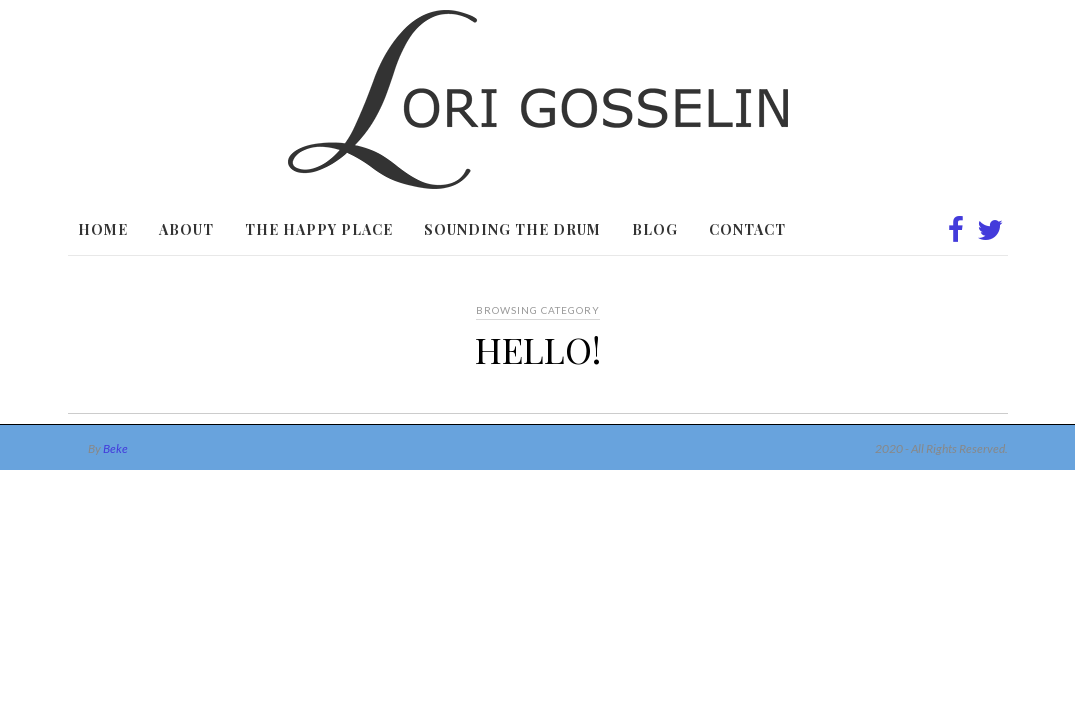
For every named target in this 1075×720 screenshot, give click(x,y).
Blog (655, 229)
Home (103, 229)
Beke (115, 448)
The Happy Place (319, 229)
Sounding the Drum (512, 229)
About (186, 229)
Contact (747, 229)
